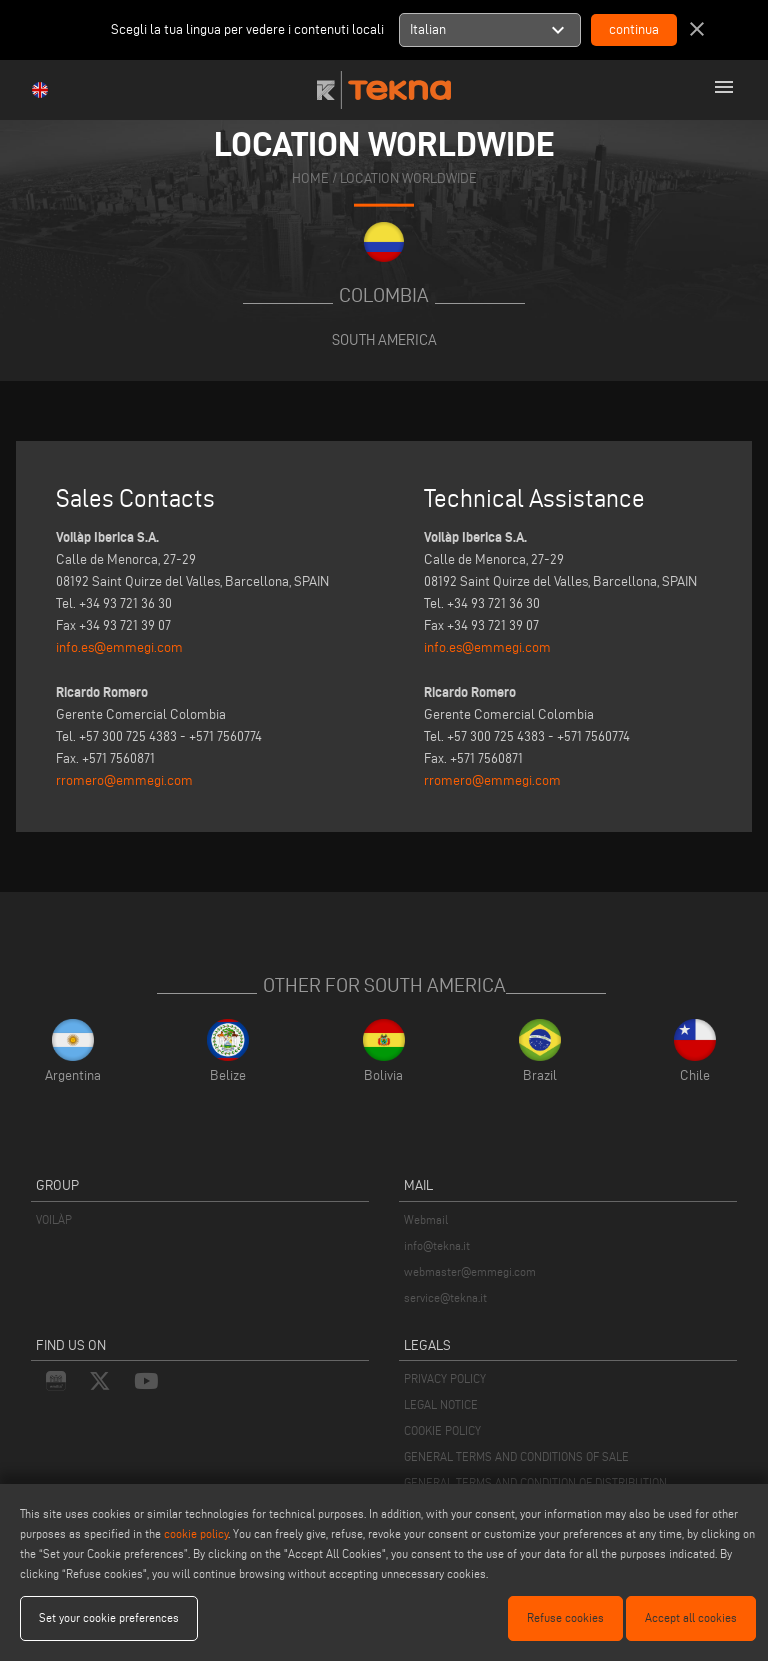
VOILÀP (54, 1219)
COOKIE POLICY (442, 1430)
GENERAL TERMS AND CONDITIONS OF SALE (516, 1456)
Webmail (426, 1219)
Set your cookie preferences (109, 1617)
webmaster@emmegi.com (470, 1271)
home (310, 178)
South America (384, 339)
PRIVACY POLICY (445, 1378)
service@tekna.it (445, 1297)
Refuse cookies (565, 1617)
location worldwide (408, 178)
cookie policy (196, 1533)
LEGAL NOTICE (441, 1404)
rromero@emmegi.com (124, 780)
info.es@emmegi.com (119, 647)
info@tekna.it (437, 1245)
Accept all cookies (691, 1617)
